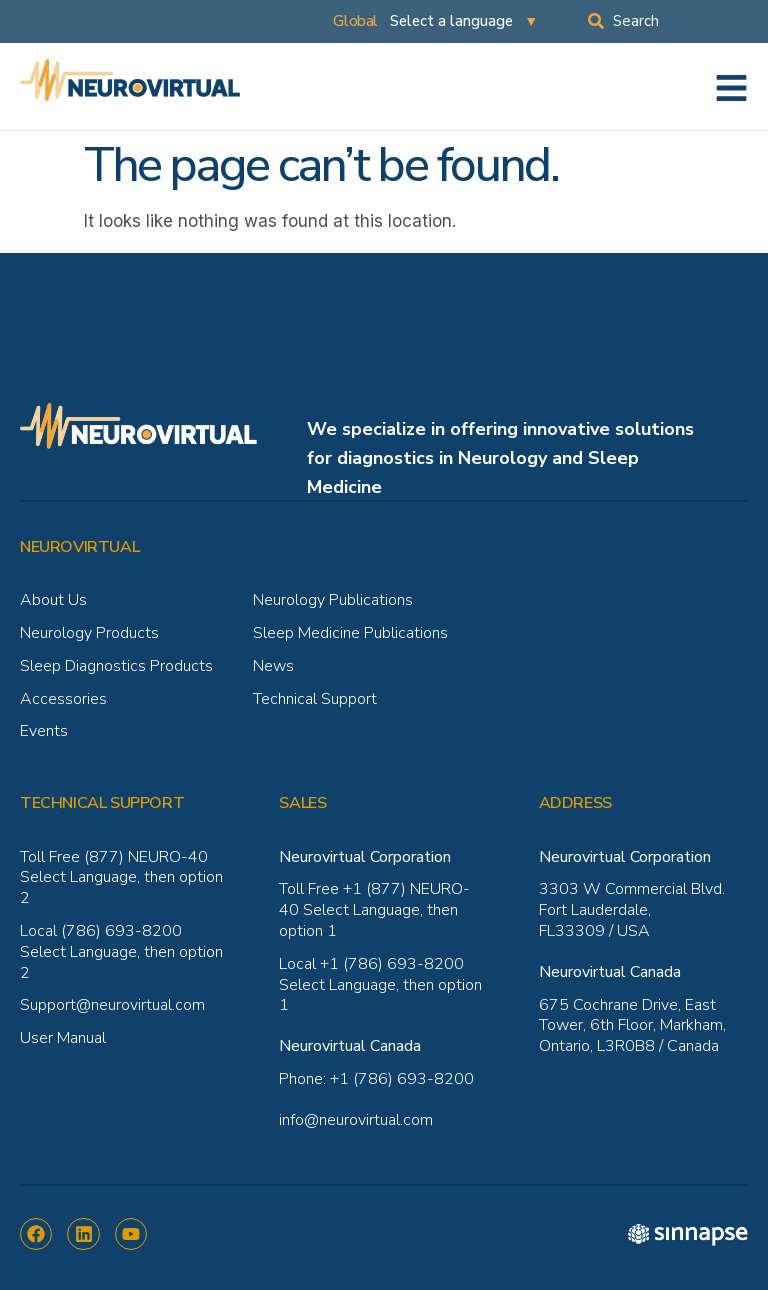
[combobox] (678, 21)
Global (355, 21)
